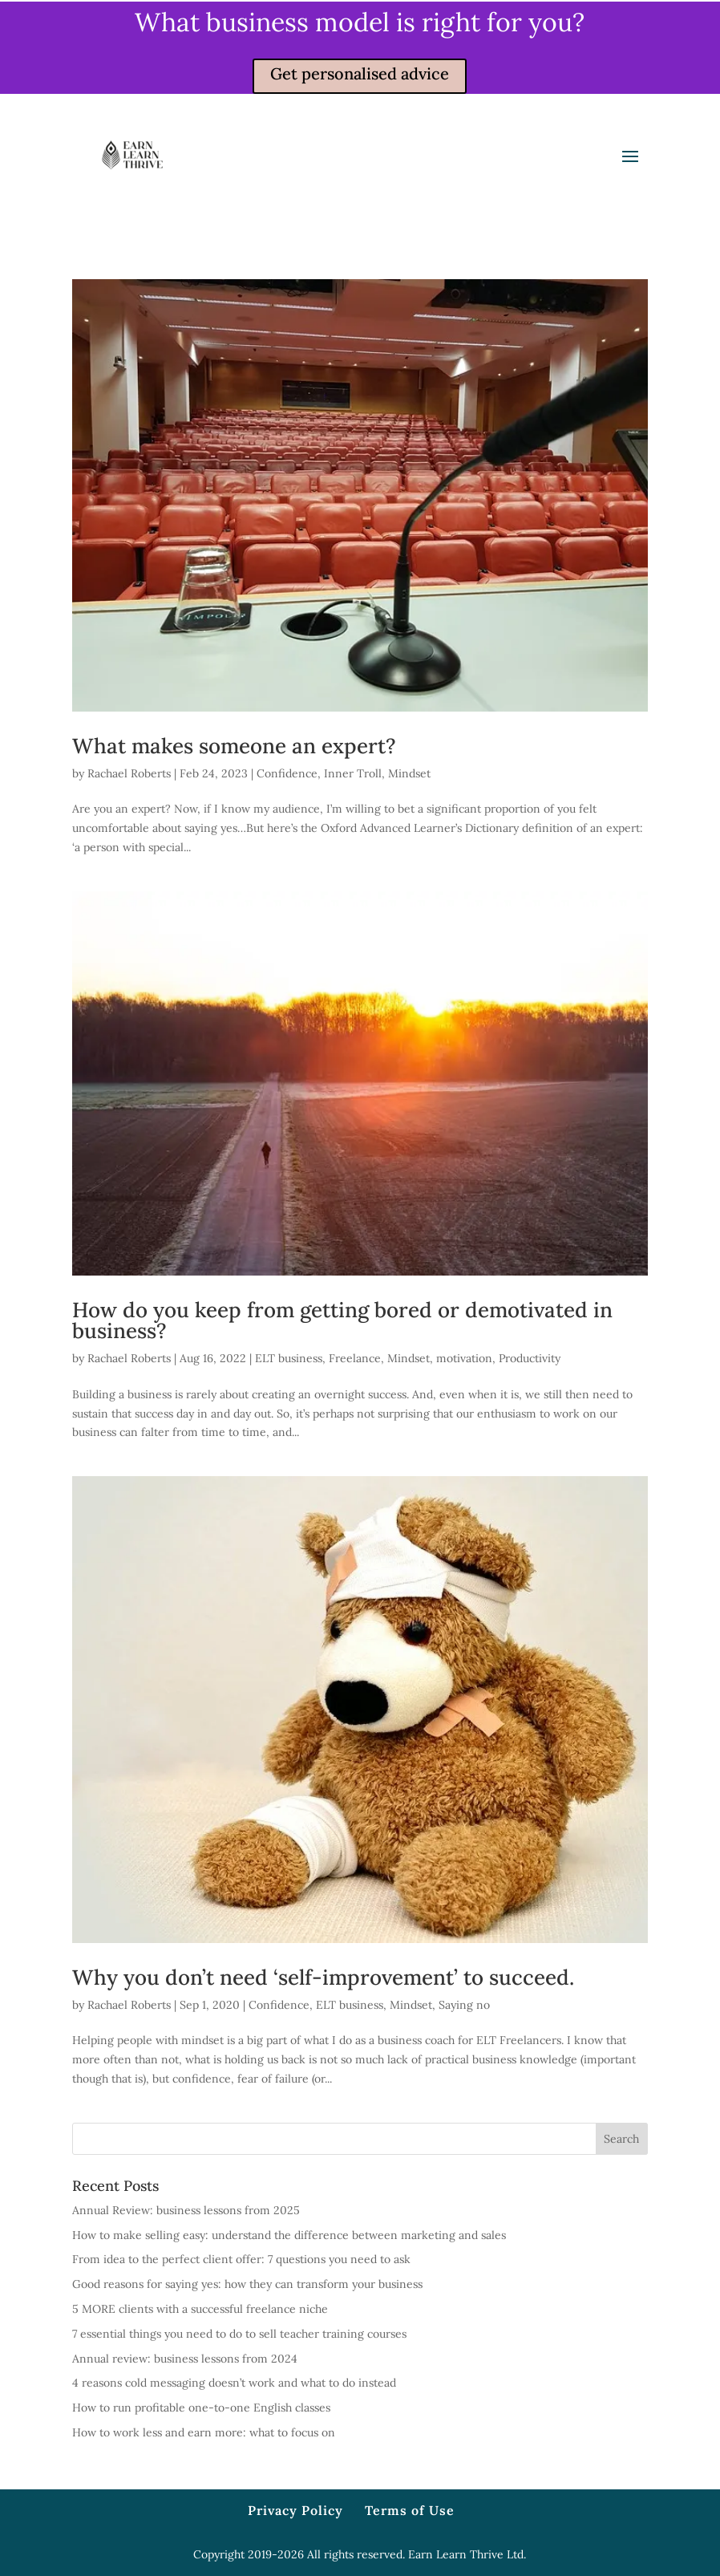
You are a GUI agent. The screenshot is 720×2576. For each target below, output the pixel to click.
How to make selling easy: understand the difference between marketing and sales (289, 2235)
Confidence (287, 773)
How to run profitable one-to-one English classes (201, 2407)
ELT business (288, 1358)
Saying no (464, 2005)
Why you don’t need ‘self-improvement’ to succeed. (323, 1977)
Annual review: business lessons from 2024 (184, 2358)
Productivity (529, 1358)
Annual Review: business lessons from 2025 (186, 2210)
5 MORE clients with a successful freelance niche (200, 2309)
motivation (464, 1358)
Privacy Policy (295, 2510)
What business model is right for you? (359, 22)
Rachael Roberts (129, 773)
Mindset (409, 773)
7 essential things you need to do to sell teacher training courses (239, 2334)
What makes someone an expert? (234, 745)
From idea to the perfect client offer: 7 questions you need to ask (241, 2259)
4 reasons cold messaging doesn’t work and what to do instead (234, 2382)
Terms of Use (410, 2510)
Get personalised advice (359, 73)
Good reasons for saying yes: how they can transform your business (247, 2284)
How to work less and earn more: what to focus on (203, 2432)
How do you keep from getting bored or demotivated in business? (342, 1320)
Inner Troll (353, 773)
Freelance (355, 1358)
